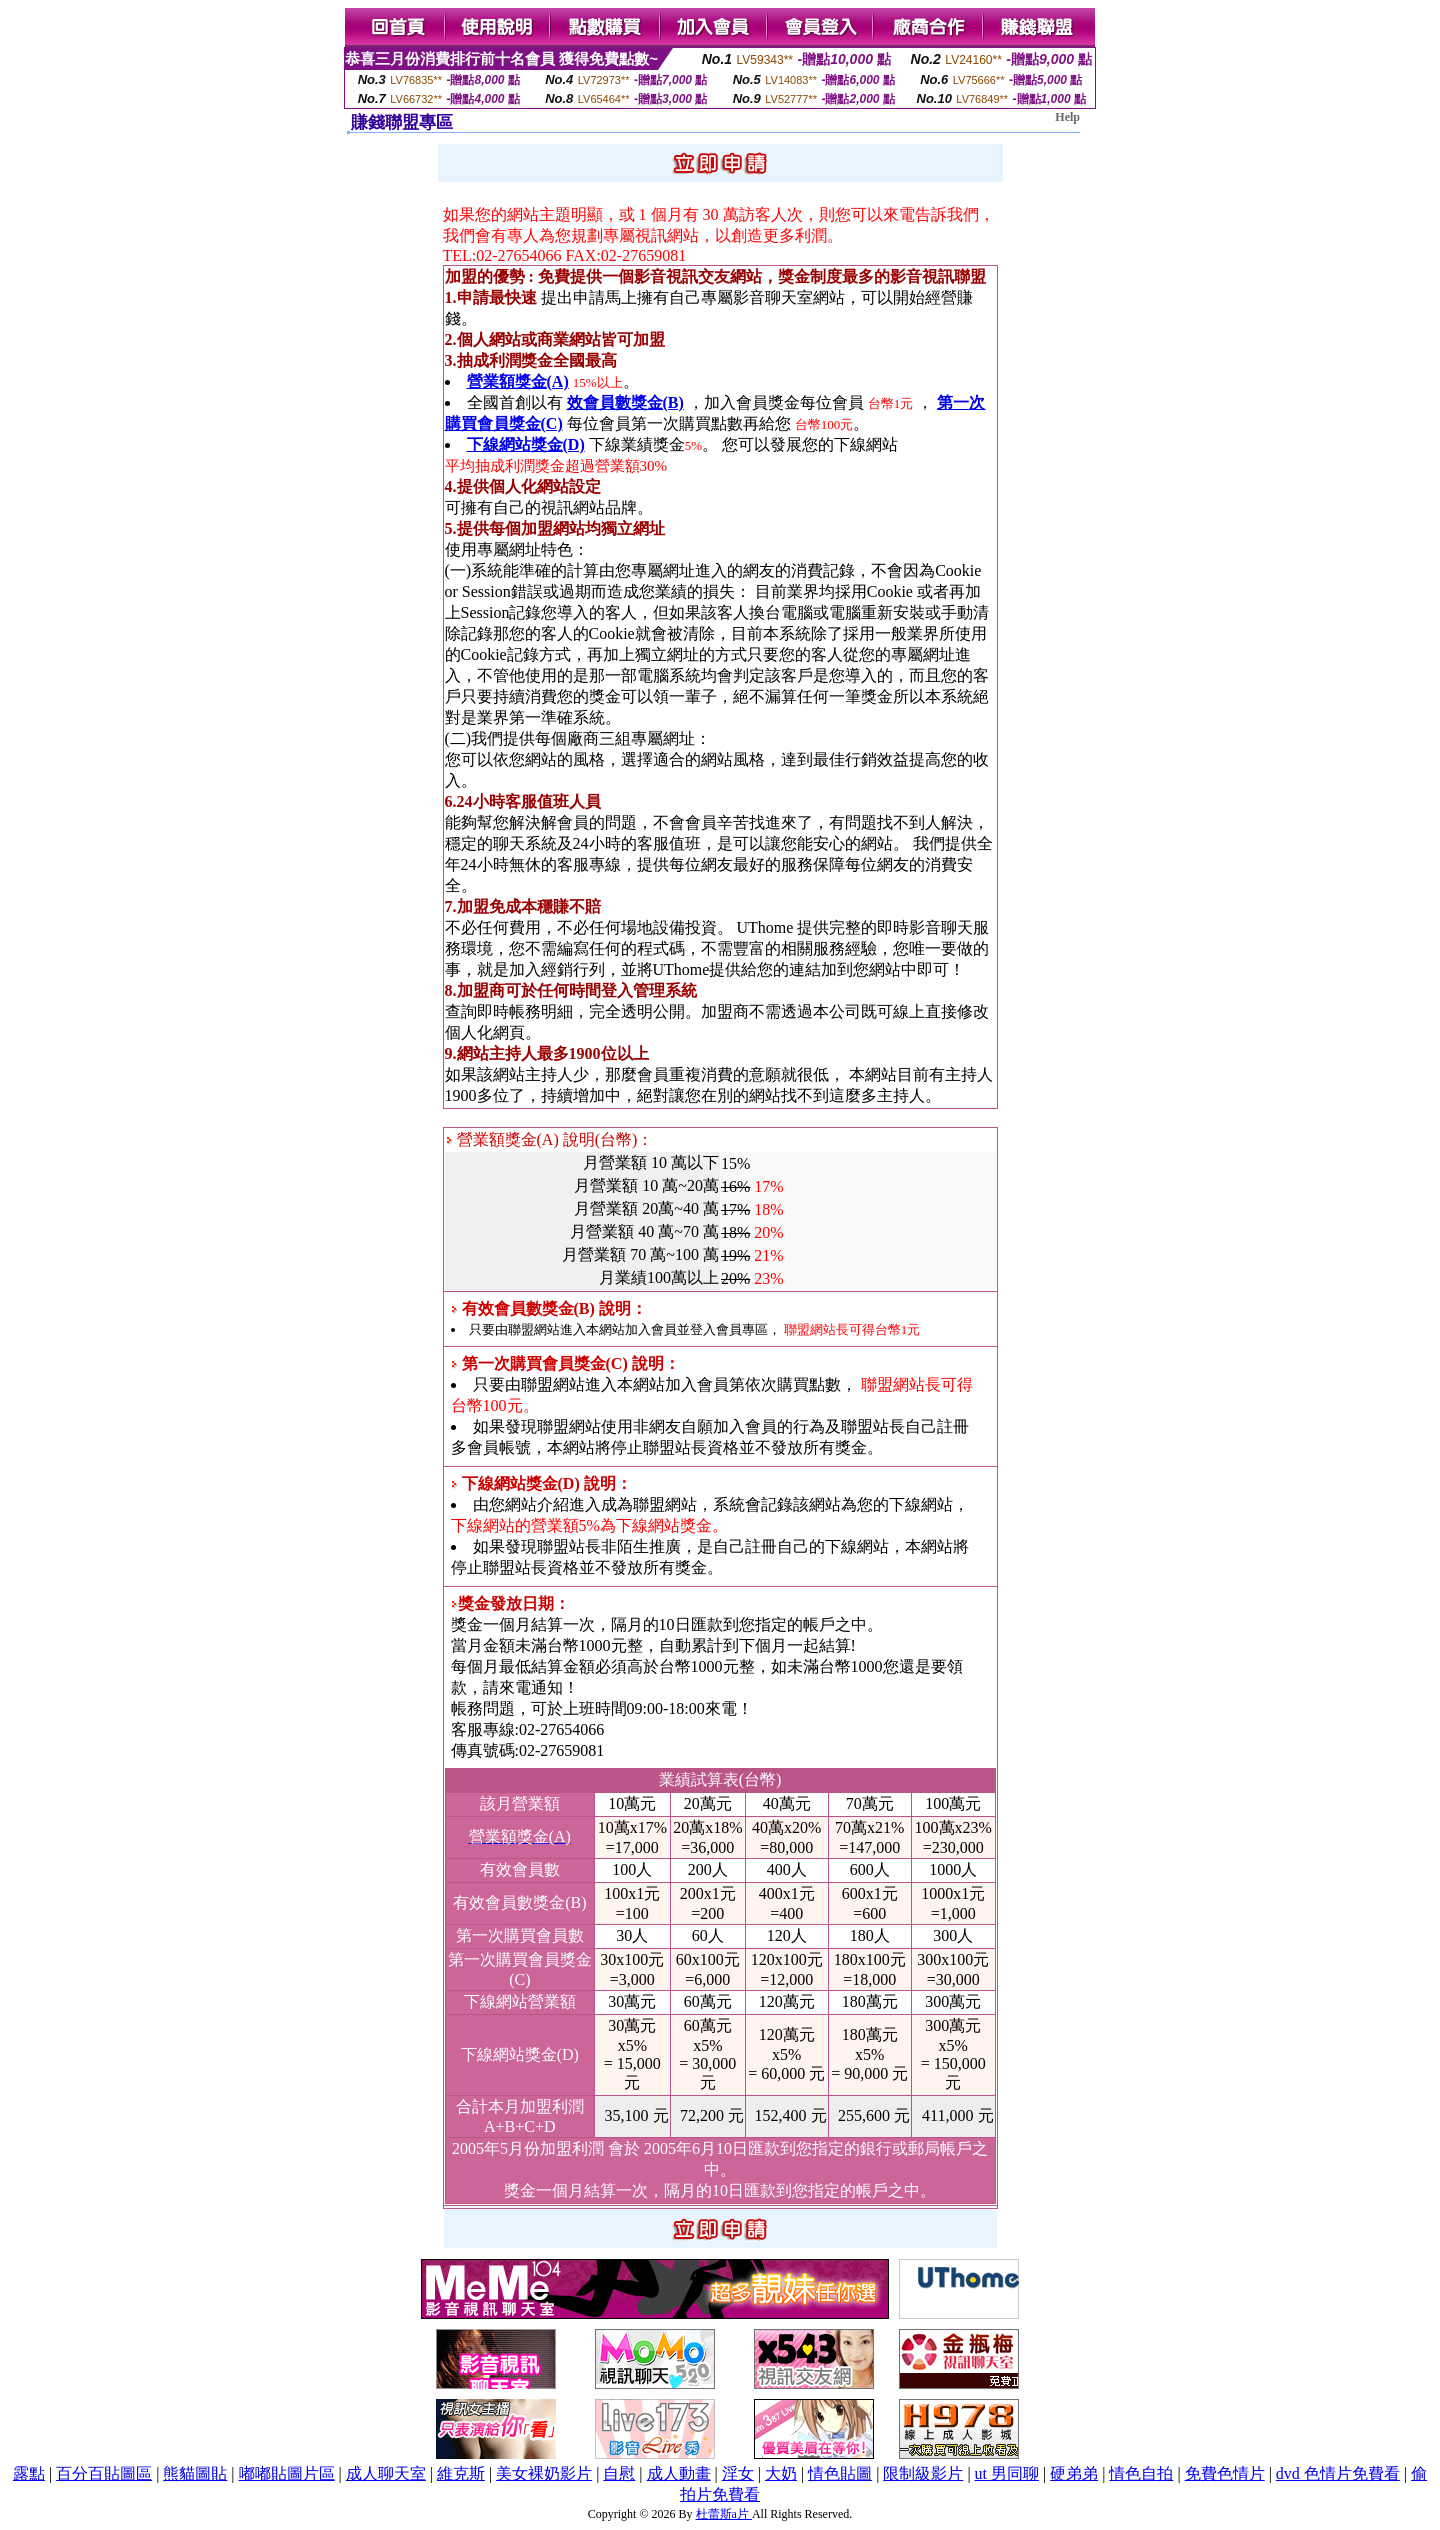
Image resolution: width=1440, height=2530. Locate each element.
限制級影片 (923, 2473)
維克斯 (461, 2473)
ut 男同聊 (1007, 2473)
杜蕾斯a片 (724, 2514)
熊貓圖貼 (195, 2473)
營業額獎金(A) (518, 381)
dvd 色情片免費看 (1338, 2473)
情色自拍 (1141, 2473)
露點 (29, 2473)
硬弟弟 (1074, 2473)
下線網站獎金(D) (526, 444)
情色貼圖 (840, 2473)
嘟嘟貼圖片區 (287, 2473)
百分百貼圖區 (104, 2473)
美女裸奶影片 (544, 2473)
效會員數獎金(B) (625, 402)
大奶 (781, 2473)
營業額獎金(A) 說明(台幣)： (550, 1139)
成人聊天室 (386, 2473)
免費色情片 (1225, 2473)
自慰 (619, 2473)
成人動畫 (679, 2473)
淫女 (738, 2473)
